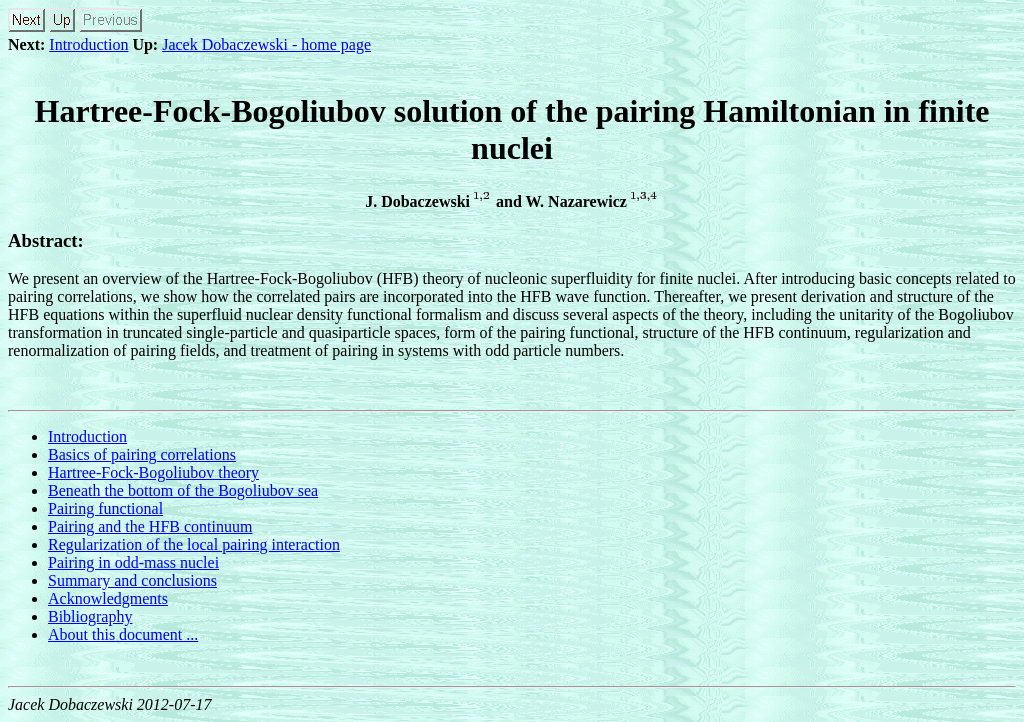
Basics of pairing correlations (142, 454)
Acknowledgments (108, 598)
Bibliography (90, 616)
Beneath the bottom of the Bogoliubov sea (183, 490)
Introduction (88, 44)
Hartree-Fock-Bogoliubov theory (153, 472)
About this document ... (123, 634)
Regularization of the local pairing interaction (194, 544)
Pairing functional (105, 508)
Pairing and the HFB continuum (150, 526)
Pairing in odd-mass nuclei (133, 562)
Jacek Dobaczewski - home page (266, 44)
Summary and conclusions (132, 580)
